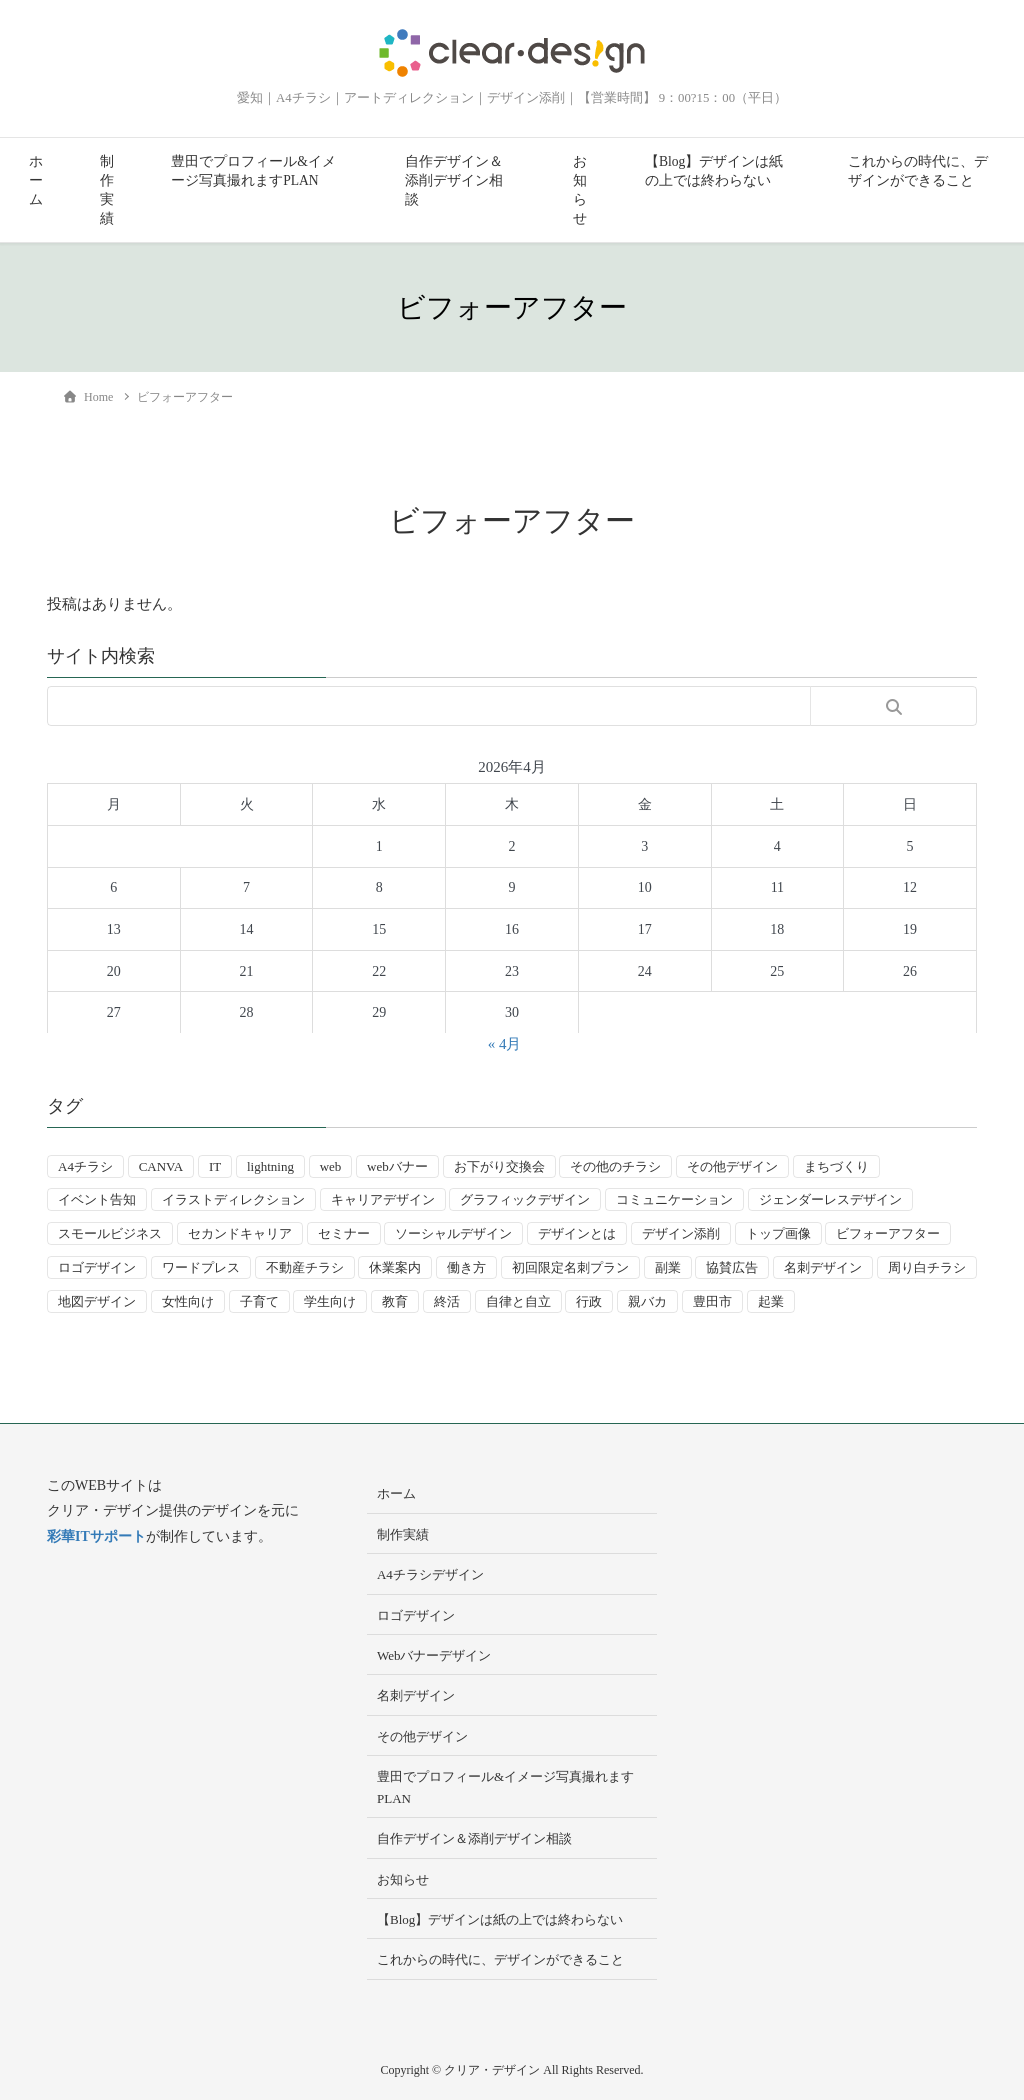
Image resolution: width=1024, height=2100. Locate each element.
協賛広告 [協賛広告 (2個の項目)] (732, 1267)
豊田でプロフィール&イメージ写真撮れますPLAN (253, 171)
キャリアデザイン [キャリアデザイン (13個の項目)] (383, 1199)
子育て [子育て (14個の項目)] (259, 1301)
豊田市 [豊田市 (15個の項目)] (712, 1301)
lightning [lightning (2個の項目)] (270, 1166)
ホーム (36, 180)
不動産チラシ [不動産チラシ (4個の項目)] (305, 1267)
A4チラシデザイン (430, 1574)
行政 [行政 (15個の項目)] (589, 1301)
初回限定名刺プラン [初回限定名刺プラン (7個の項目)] (570, 1267)
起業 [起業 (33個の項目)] (771, 1301)
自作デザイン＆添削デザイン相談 (454, 180)
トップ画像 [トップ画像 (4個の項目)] (778, 1233)
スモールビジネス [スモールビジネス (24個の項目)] (110, 1233)
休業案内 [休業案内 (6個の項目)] (395, 1267)
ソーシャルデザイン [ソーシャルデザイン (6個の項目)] (453, 1233)
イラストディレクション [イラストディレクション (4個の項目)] (233, 1199)
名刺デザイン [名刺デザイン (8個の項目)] (823, 1267)
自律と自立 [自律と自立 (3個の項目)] (518, 1301)
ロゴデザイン (416, 1615)
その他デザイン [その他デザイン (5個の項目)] (732, 1166)
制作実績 (107, 190)
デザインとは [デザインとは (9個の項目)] (577, 1233)
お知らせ (580, 190)
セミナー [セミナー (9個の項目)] (344, 1233)
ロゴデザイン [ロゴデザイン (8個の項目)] (97, 1267)
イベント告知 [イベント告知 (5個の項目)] (97, 1199)
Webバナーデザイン (434, 1655)
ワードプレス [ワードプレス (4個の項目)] (201, 1267)
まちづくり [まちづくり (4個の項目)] (836, 1166)
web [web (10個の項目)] (331, 1166)
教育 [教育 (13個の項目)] (395, 1301)
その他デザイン (422, 1736)
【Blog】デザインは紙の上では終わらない (714, 171)
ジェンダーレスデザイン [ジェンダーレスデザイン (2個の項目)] (830, 1199)
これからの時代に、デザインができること (918, 171)
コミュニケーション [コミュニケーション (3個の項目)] (674, 1199)
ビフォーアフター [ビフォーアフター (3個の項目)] (888, 1233)
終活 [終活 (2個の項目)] (447, 1301)
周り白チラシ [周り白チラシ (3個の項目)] (927, 1267)
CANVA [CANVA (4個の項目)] (161, 1166)
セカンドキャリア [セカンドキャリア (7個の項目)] (240, 1233)
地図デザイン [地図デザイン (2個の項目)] (97, 1301)
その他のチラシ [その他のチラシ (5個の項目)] (615, 1166)
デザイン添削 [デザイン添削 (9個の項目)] (681, 1233)
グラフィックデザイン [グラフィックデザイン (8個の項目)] (525, 1199)
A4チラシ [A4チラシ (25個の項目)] (85, 1166)
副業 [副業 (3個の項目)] (668, 1267)
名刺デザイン (416, 1695)
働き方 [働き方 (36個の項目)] (466, 1267)
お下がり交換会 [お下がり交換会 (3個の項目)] (499, 1166)
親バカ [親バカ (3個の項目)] (647, 1301)
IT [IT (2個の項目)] (215, 1166)
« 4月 (505, 1044)
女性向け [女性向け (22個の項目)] (188, 1301)
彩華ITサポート (96, 1536)
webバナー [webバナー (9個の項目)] (397, 1166)
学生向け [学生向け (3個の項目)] (330, 1301)
